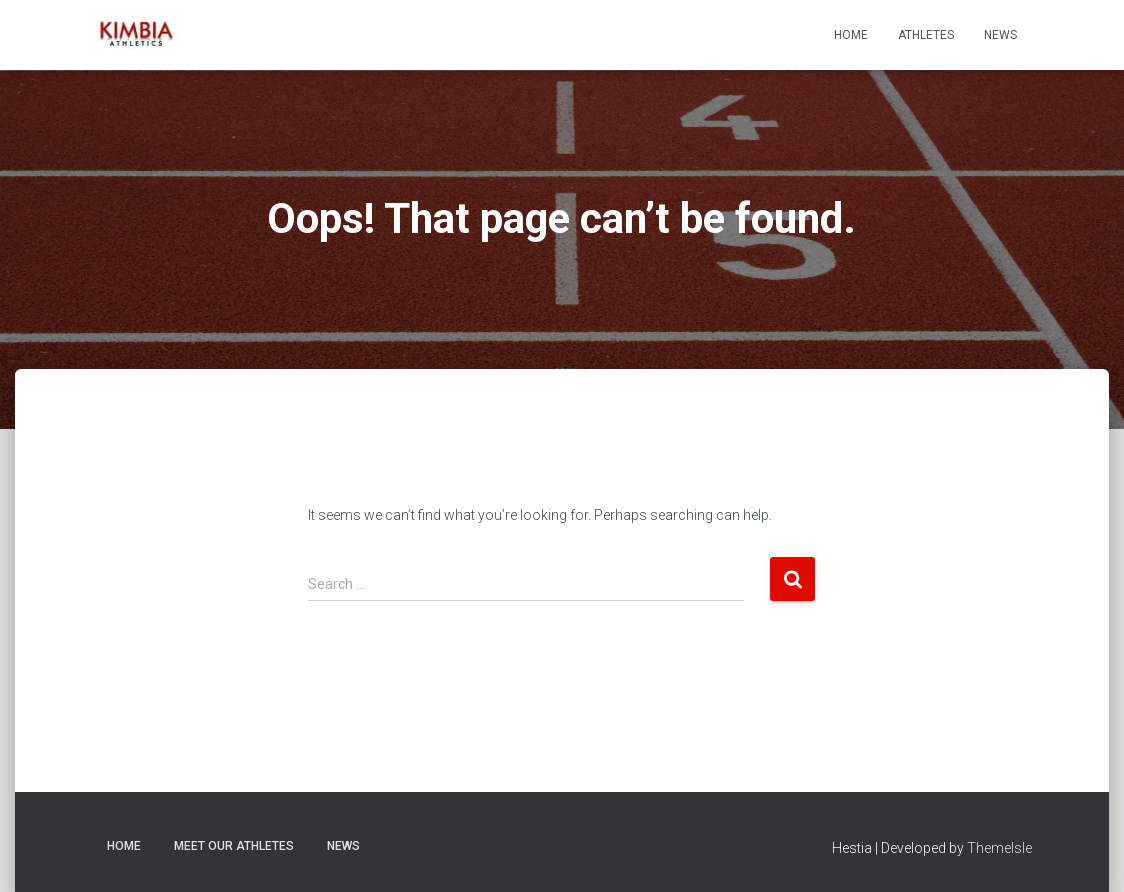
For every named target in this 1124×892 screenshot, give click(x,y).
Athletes (926, 35)
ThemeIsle (999, 848)
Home (851, 35)
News (1000, 35)
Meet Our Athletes (234, 846)
